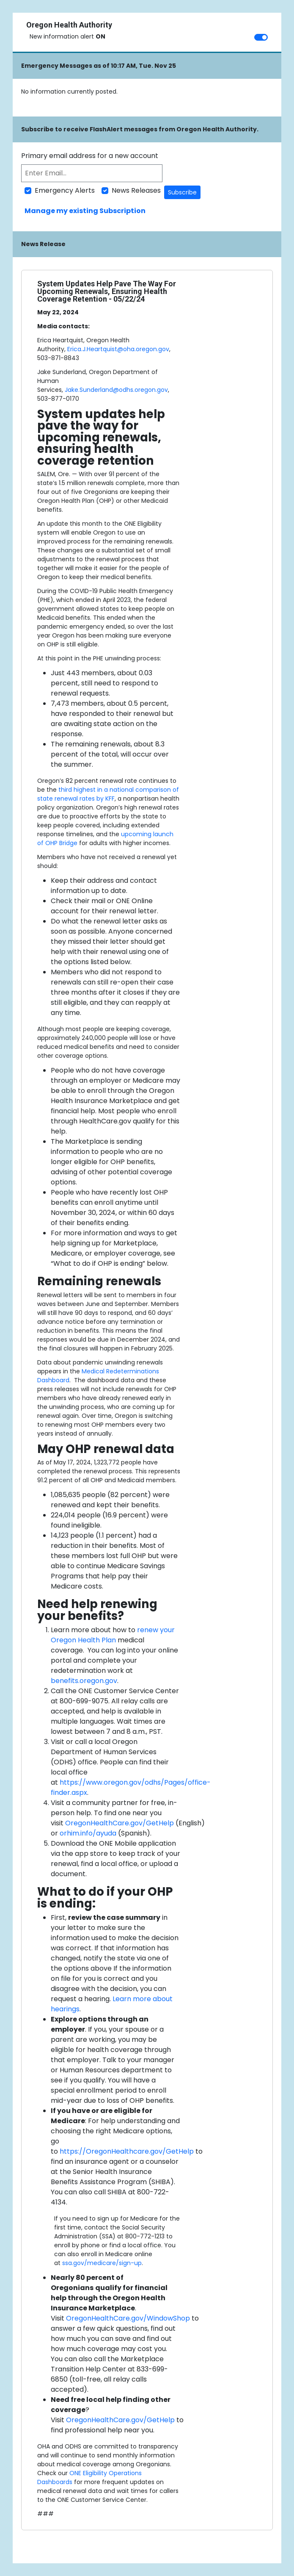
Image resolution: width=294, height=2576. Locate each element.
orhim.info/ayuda (88, 1833)
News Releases (136, 190)
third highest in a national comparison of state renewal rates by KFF (108, 794)
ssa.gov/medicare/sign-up (102, 2263)
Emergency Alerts (65, 190)
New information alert (67, 36)
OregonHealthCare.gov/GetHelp (120, 1823)
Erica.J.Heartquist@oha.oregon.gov (118, 349)
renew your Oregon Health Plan (113, 1635)
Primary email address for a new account (89, 156)
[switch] (261, 37)
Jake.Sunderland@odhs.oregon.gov (116, 389)
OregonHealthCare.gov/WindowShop (128, 2318)
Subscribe (182, 192)
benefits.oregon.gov (84, 1681)
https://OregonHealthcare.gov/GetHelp (127, 2151)
